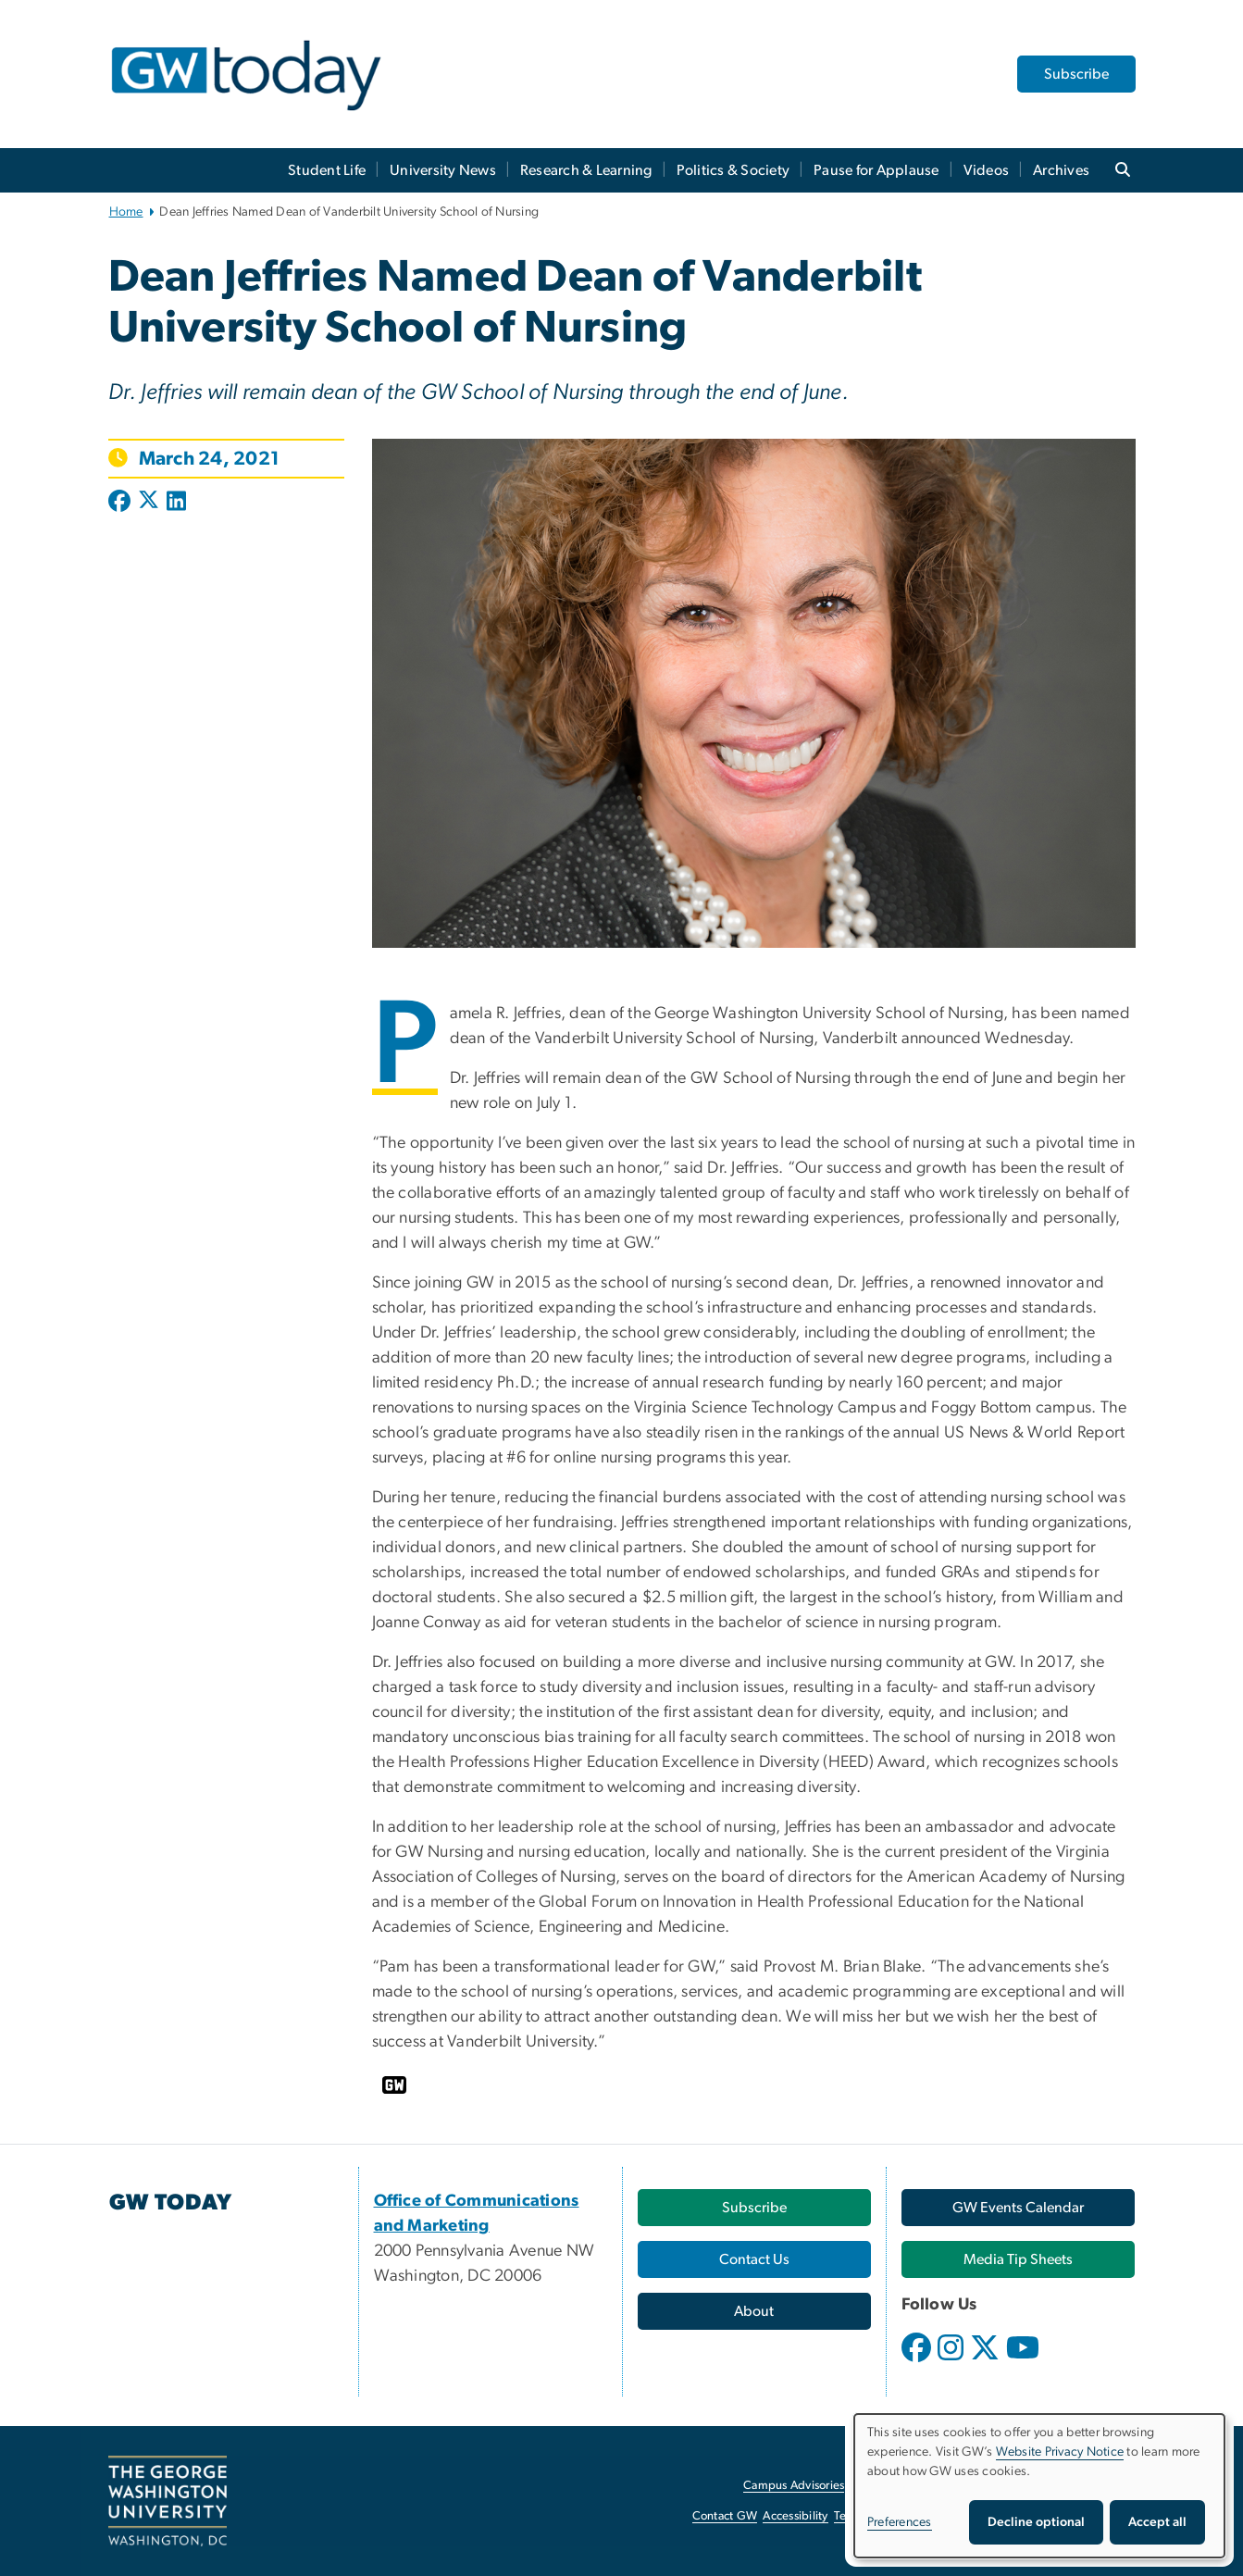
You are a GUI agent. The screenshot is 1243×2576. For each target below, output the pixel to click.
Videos (986, 170)
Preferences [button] (899, 2522)
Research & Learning (586, 170)
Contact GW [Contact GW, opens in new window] (725, 2516)
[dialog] (1039, 2485)
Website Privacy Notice (1060, 2451)
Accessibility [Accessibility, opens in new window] (795, 2516)
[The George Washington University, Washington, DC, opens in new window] (167, 2501)
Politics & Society (733, 170)
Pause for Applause (876, 170)
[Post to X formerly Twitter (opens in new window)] (148, 502)
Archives (1061, 170)
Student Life (327, 170)
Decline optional (1036, 2522)
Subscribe (1076, 74)
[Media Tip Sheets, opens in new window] (1018, 2259)
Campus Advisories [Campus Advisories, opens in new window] (793, 2486)
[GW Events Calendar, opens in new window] (1018, 2207)
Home (126, 211)
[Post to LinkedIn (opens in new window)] (176, 502)
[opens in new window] (918, 2361)
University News (443, 170)
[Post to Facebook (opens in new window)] (121, 502)
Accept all (1157, 2522)
